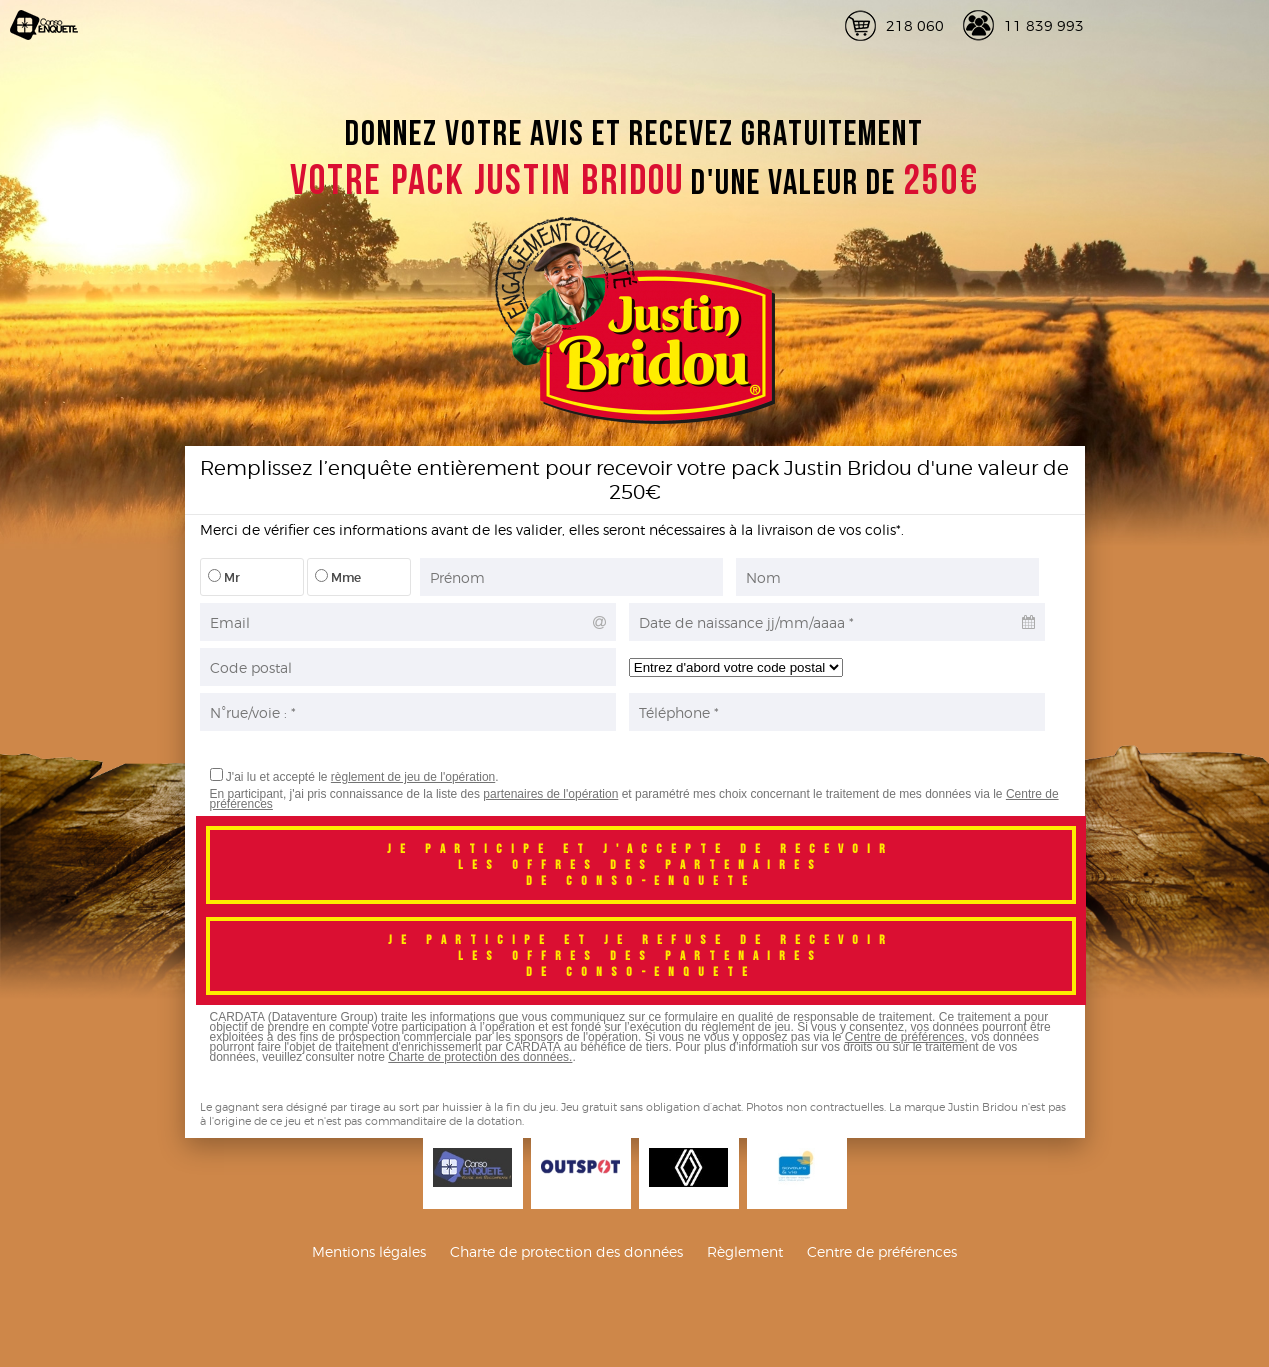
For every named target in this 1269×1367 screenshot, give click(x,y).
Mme (338, 577)
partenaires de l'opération (550, 794)
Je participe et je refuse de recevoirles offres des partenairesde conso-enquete (641, 956)
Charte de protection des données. (480, 1057)
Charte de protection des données (566, 1251)
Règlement (745, 1251)
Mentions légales (369, 1251)
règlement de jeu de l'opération (413, 777)
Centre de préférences (904, 1037)
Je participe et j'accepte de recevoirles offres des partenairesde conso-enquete (640, 865)
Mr (224, 577)
